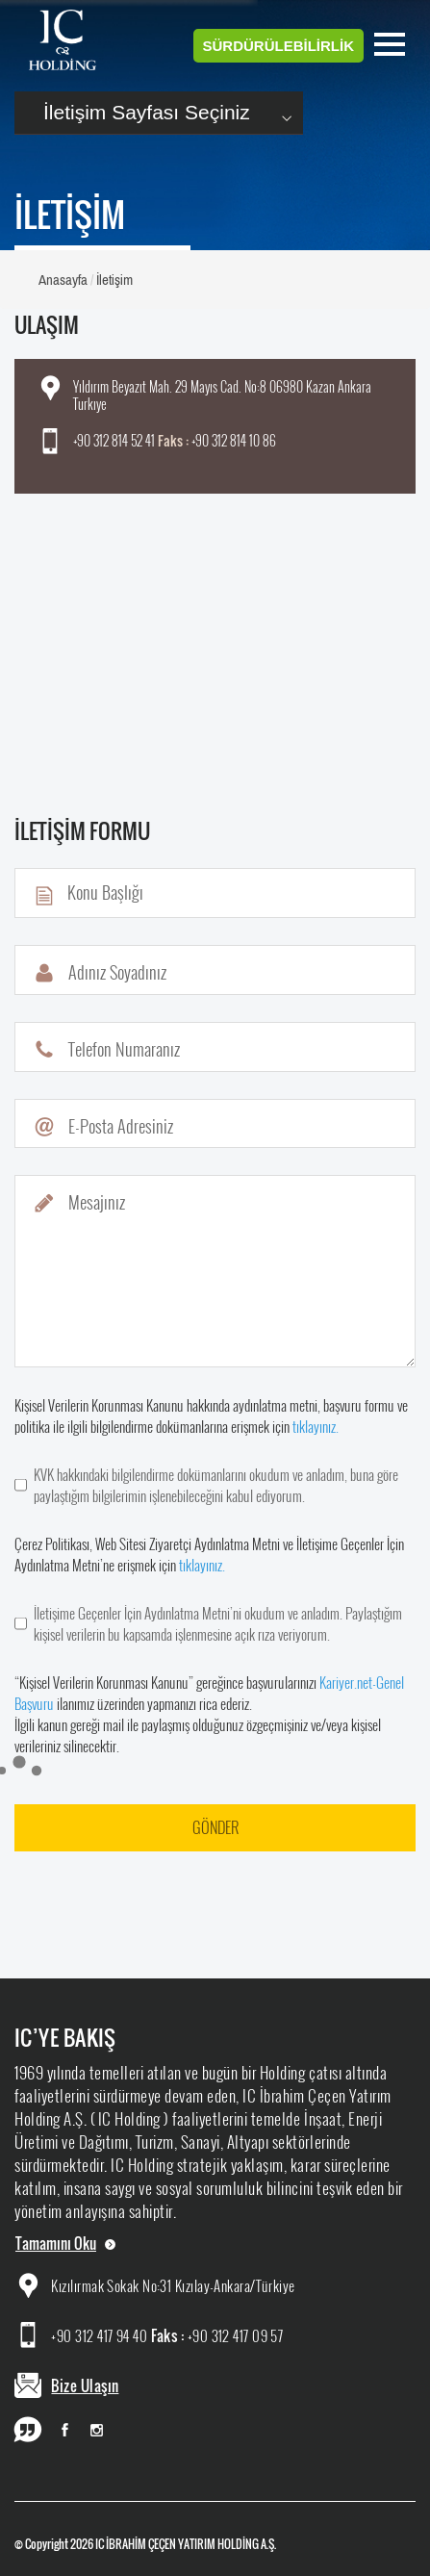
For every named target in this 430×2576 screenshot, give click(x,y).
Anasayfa (63, 279)
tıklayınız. (315, 1426)
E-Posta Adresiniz (120, 1126)
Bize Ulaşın (84, 2385)
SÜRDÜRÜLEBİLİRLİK (279, 46)
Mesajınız (96, 1202)
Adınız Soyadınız (117, 972)
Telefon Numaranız (124, 1049)
